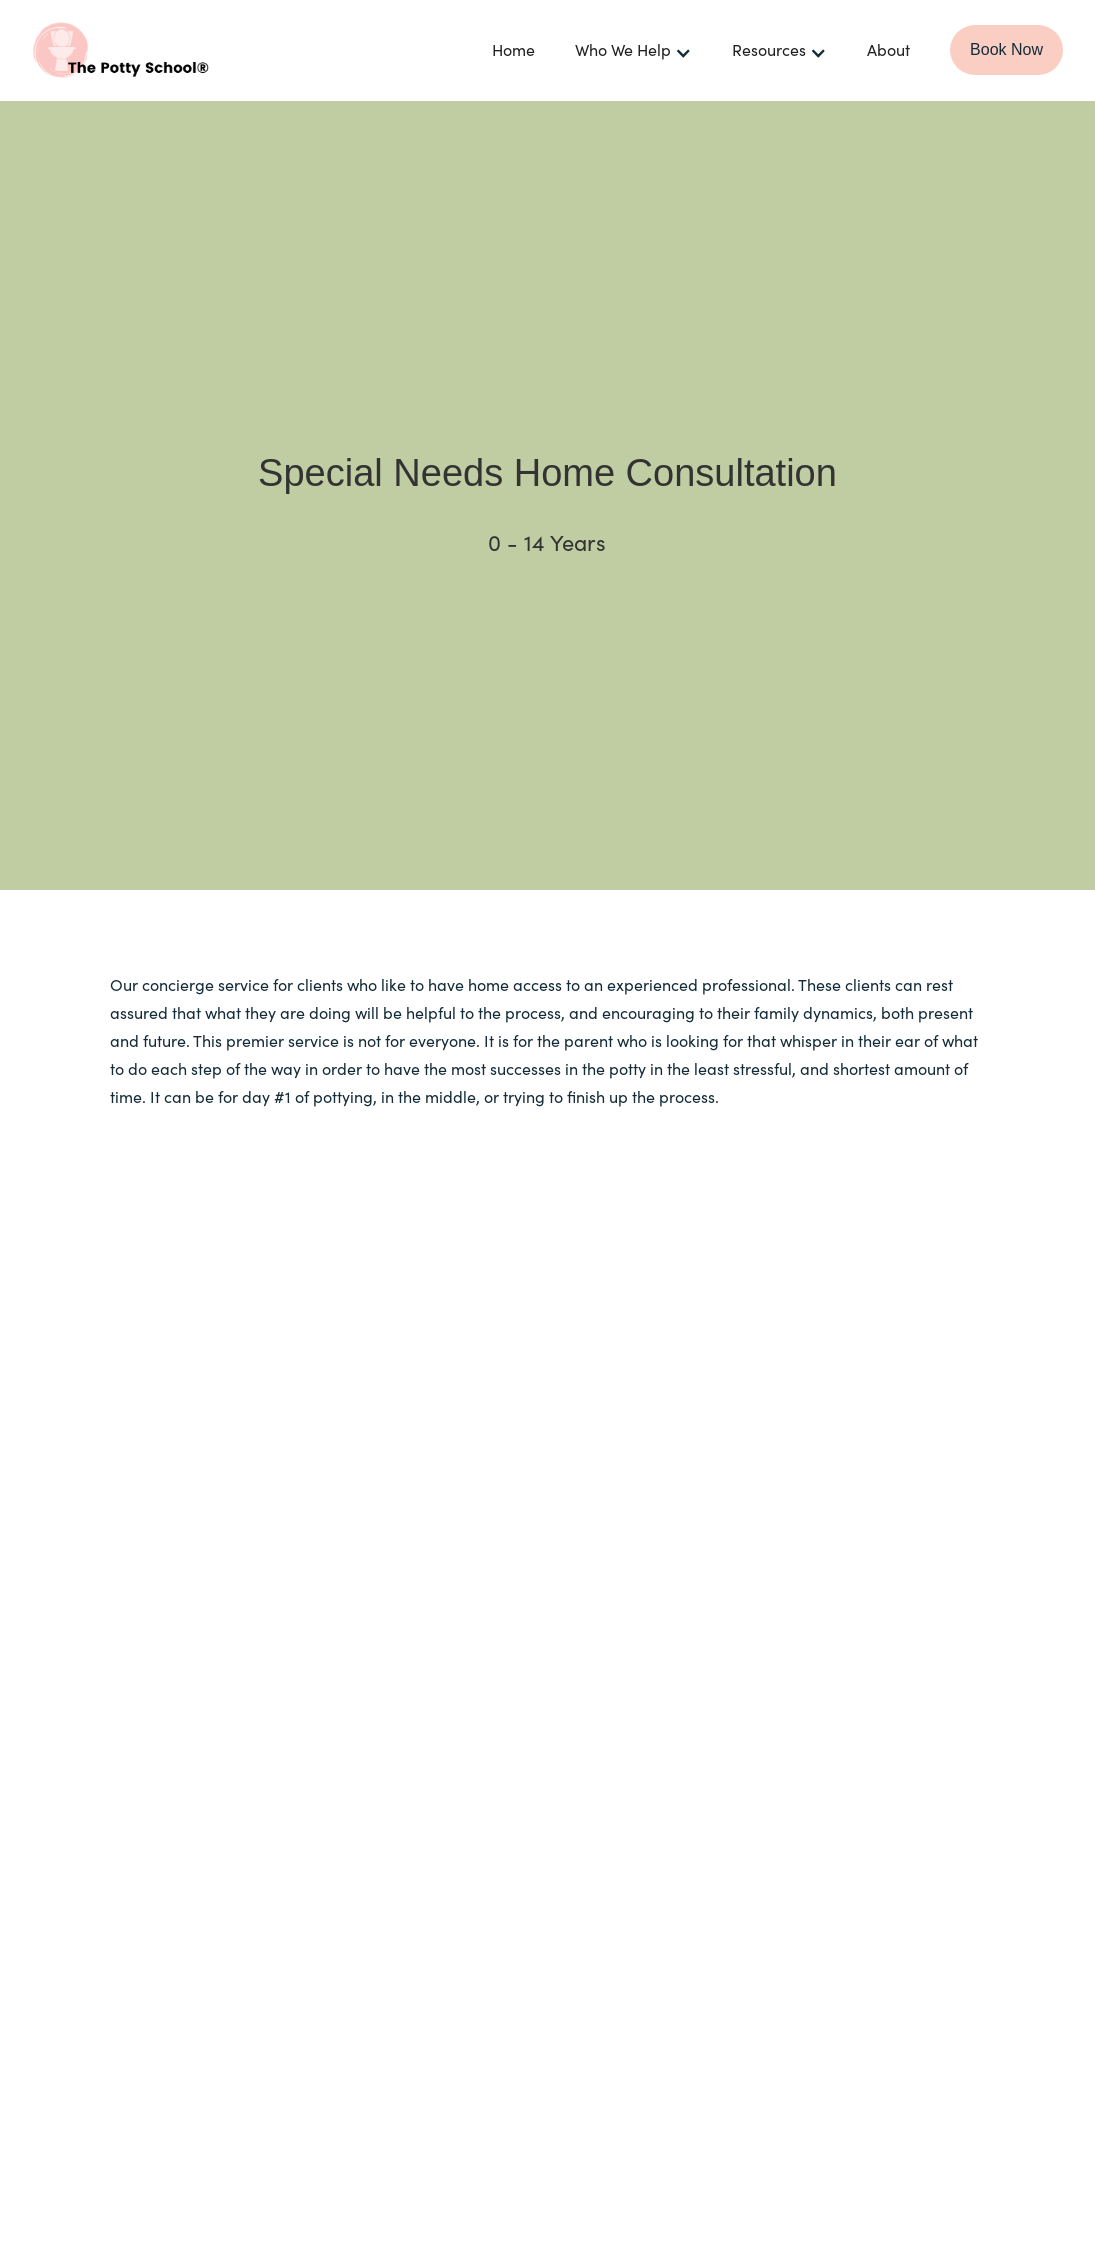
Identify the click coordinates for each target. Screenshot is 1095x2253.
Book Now (1006, 49)
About (888, 49)
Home (513, 49)
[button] (633, 50)
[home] (182, 50)
